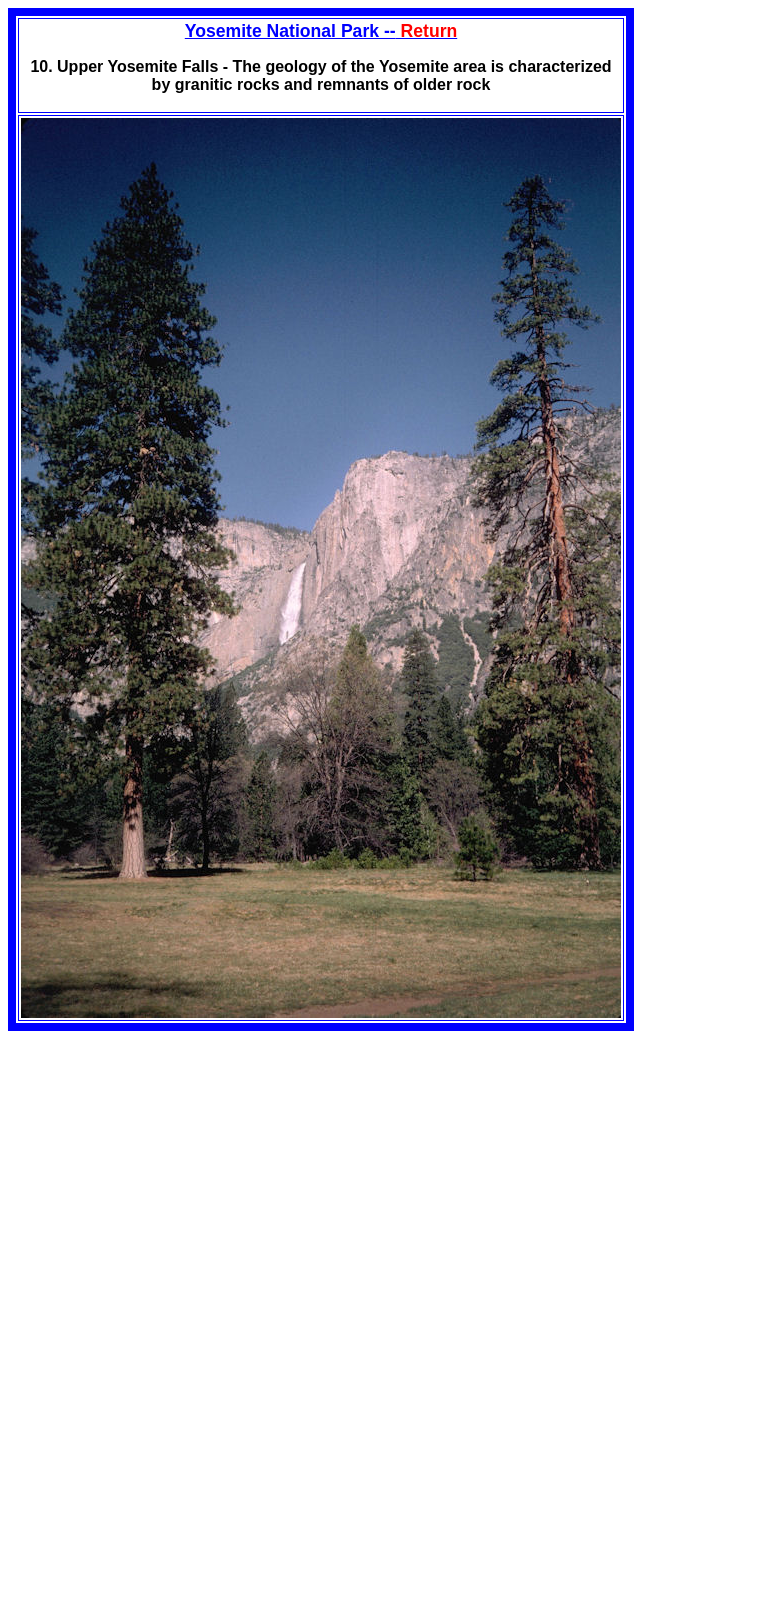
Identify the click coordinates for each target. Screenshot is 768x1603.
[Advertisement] (176, 1171)
